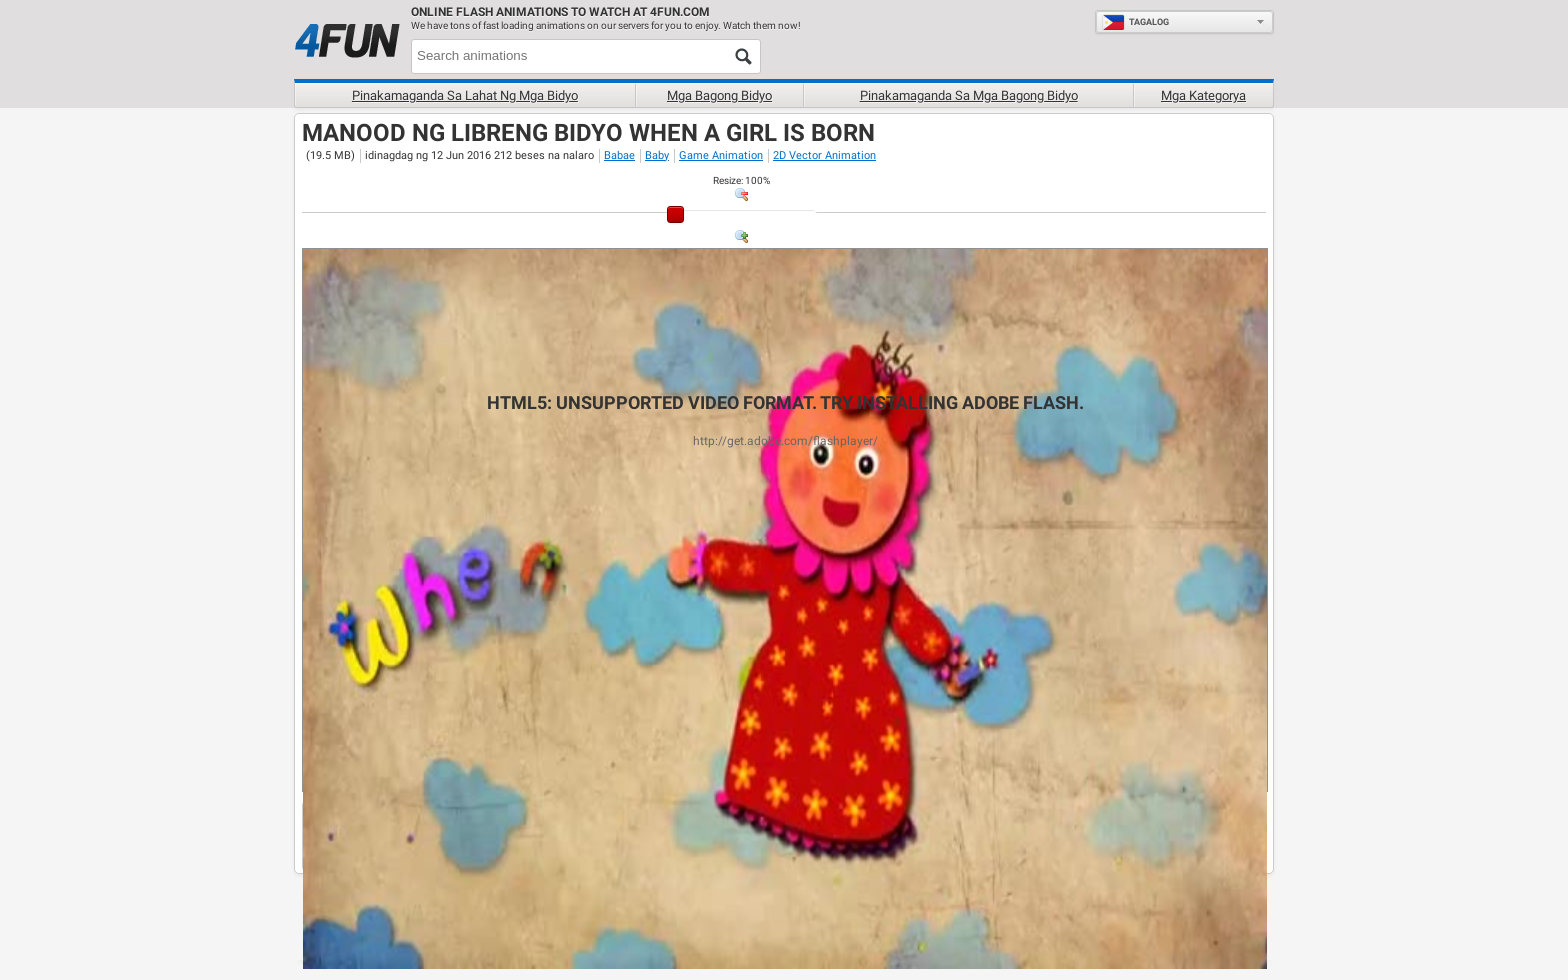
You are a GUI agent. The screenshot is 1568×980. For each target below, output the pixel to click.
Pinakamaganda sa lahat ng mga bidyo (465, 95)
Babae (619, 155)
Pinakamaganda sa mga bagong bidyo (969, 95)
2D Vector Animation (824, 155)
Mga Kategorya (1203, 95)
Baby (657, 155)
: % (741, 180)
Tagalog (1135, 22)
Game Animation (721, 155)
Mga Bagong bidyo (719, 95)
